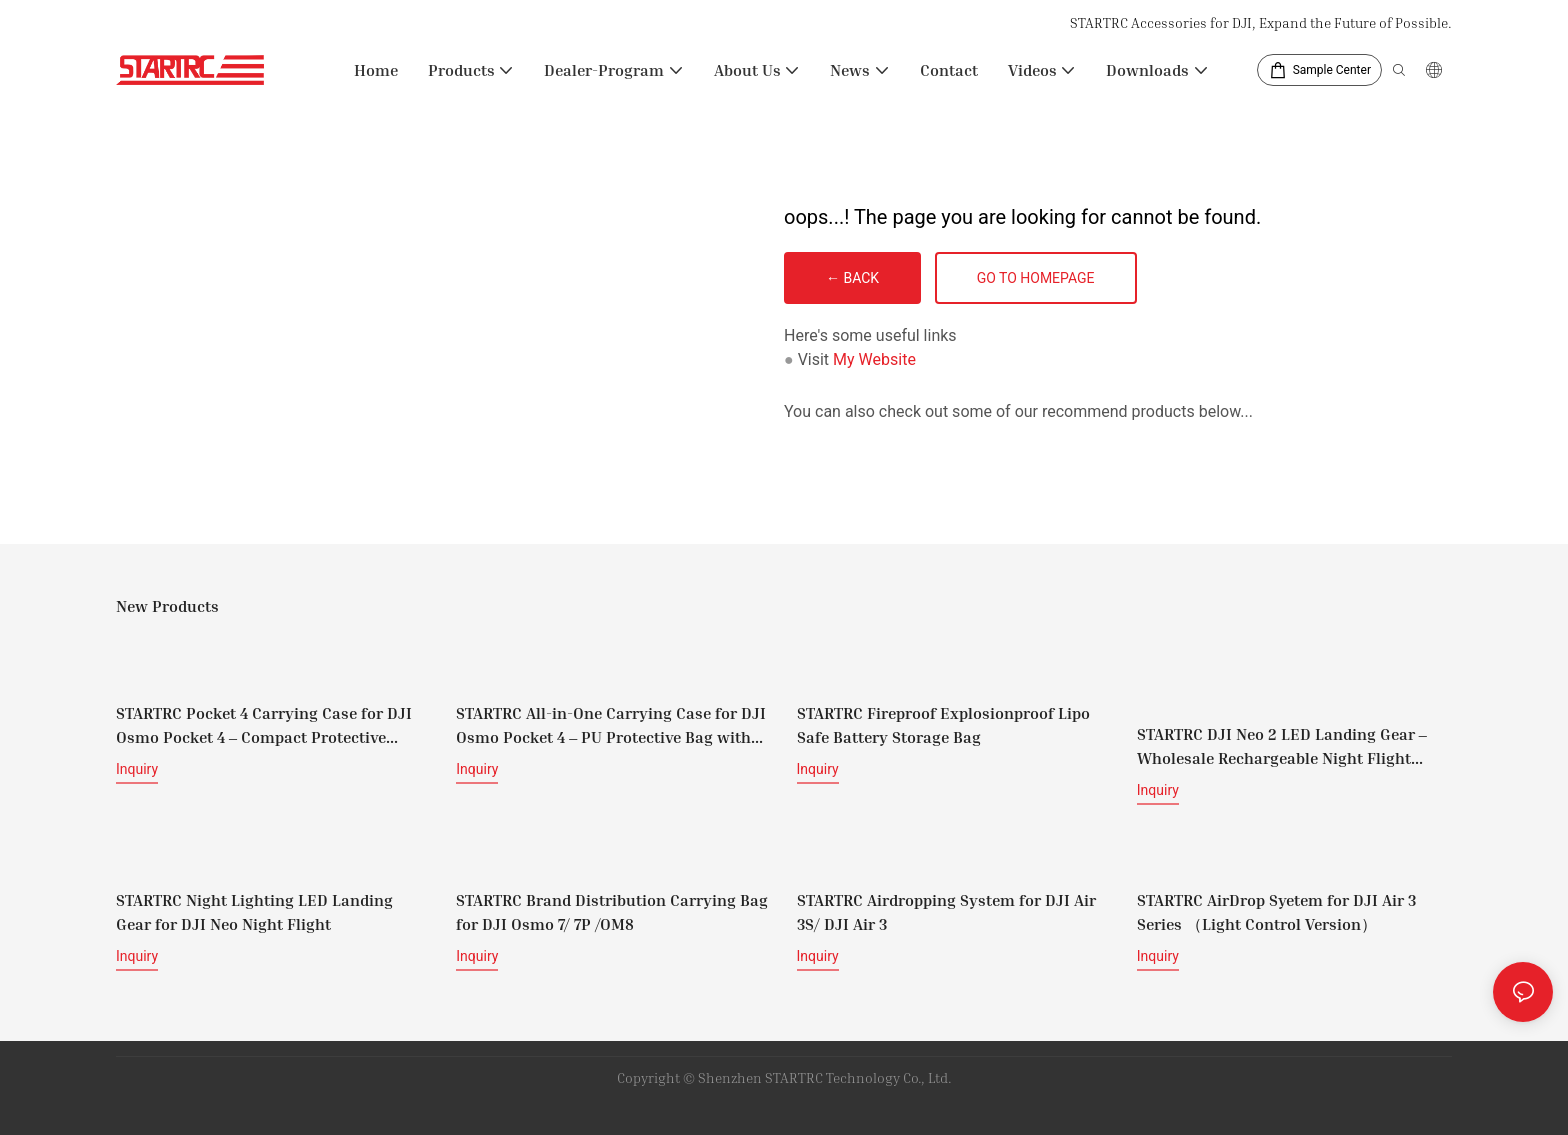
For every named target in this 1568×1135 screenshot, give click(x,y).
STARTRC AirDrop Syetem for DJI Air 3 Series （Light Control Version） (1276, 912)
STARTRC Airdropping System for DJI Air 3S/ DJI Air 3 (946, 912)
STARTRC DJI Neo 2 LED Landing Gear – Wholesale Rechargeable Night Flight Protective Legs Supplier (1282, 747)
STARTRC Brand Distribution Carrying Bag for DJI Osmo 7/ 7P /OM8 (612, 912)
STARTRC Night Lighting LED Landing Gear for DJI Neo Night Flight (254, 912)
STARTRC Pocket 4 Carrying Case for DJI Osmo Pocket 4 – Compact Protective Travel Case (264, 726)
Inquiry (137, 769)
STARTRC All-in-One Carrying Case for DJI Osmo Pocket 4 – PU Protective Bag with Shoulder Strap (611, 726)
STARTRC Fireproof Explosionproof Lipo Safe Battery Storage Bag (943, 725)
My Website (874, 359)
